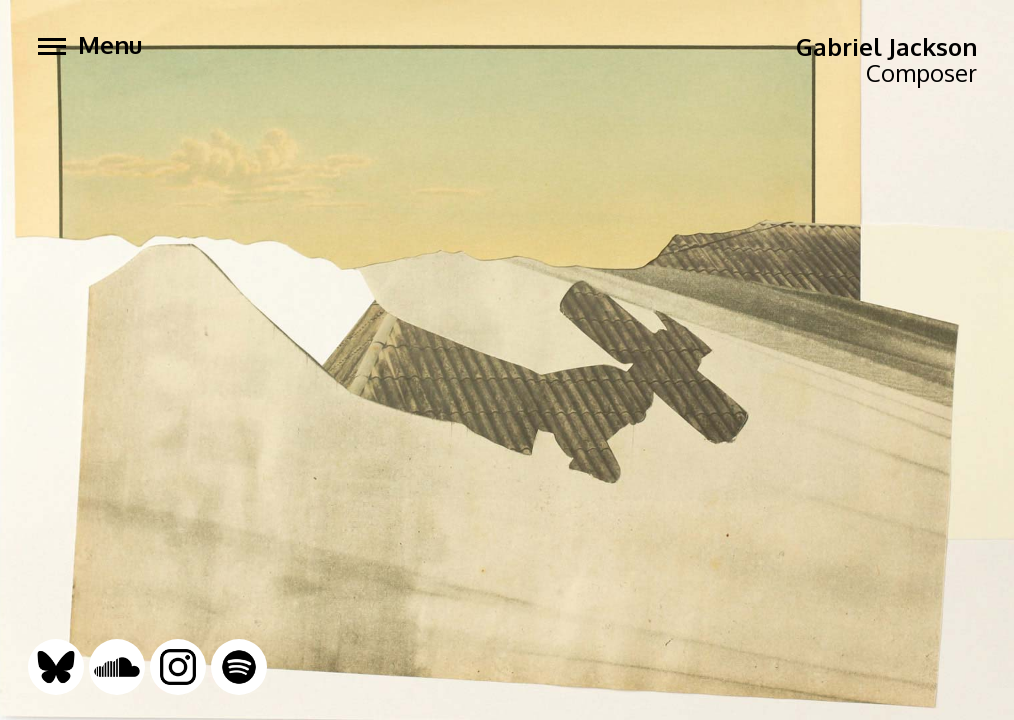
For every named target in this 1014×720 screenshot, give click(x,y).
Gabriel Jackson (886, 46)
